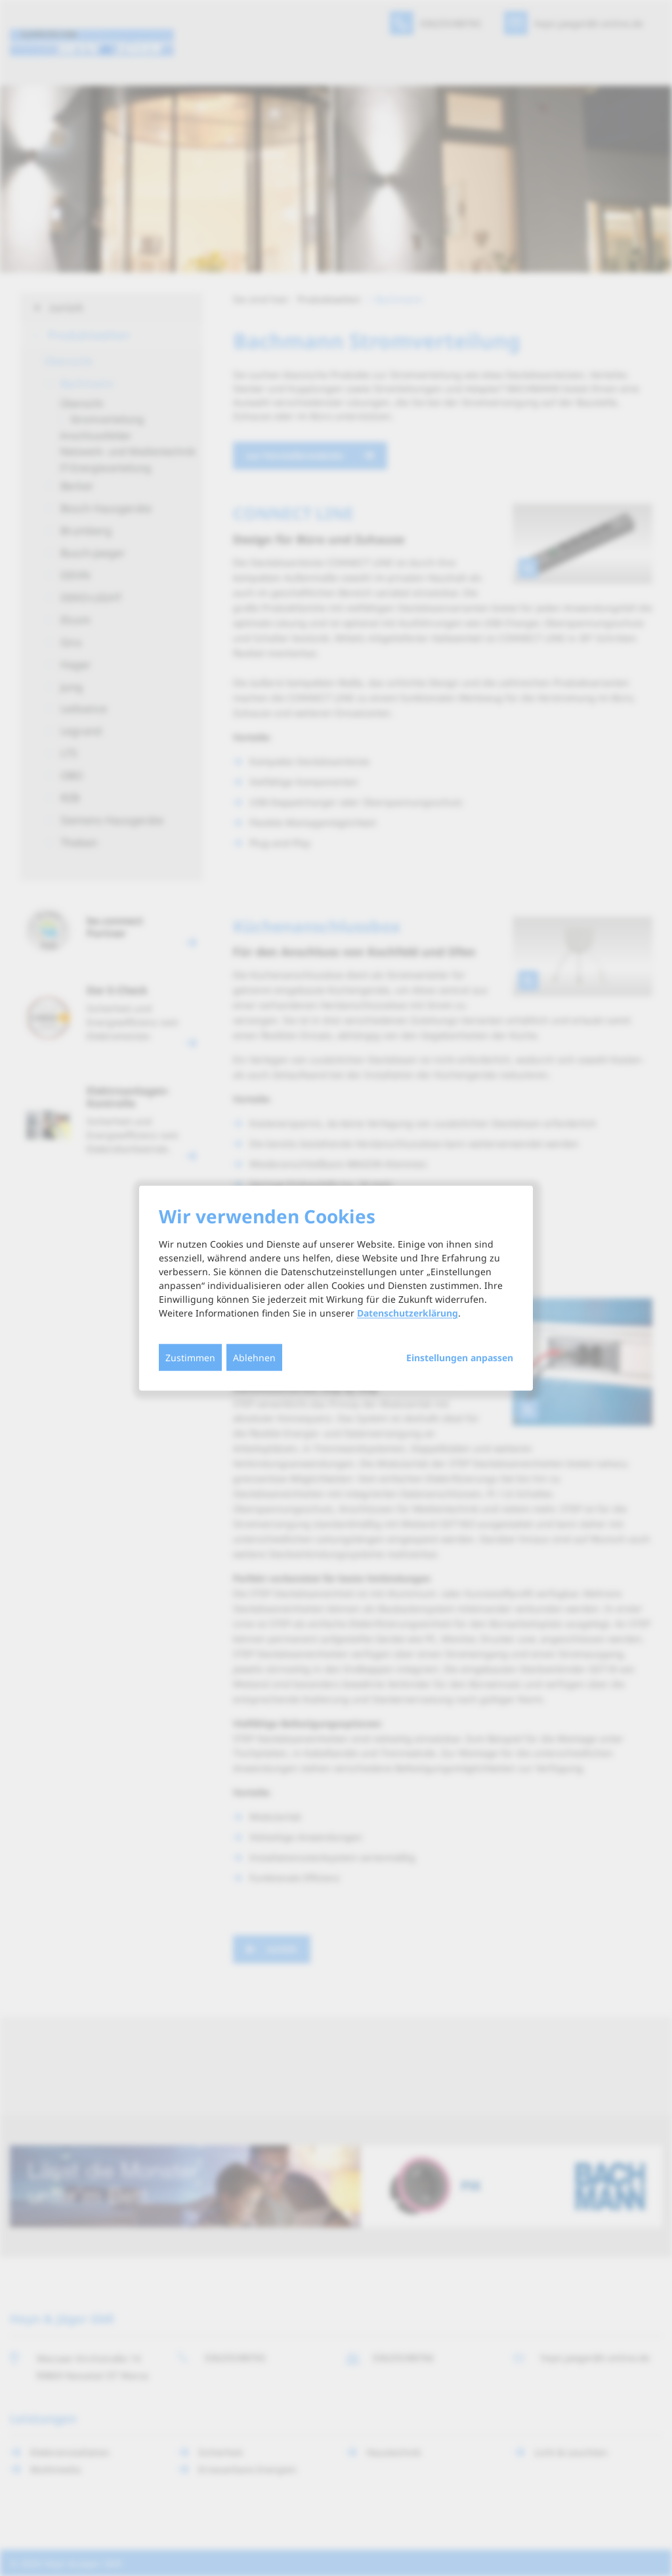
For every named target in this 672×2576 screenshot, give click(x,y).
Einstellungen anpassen (459, 1357)
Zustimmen (190, 1357)
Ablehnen (254, 1357)
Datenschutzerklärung (407, 1313)
